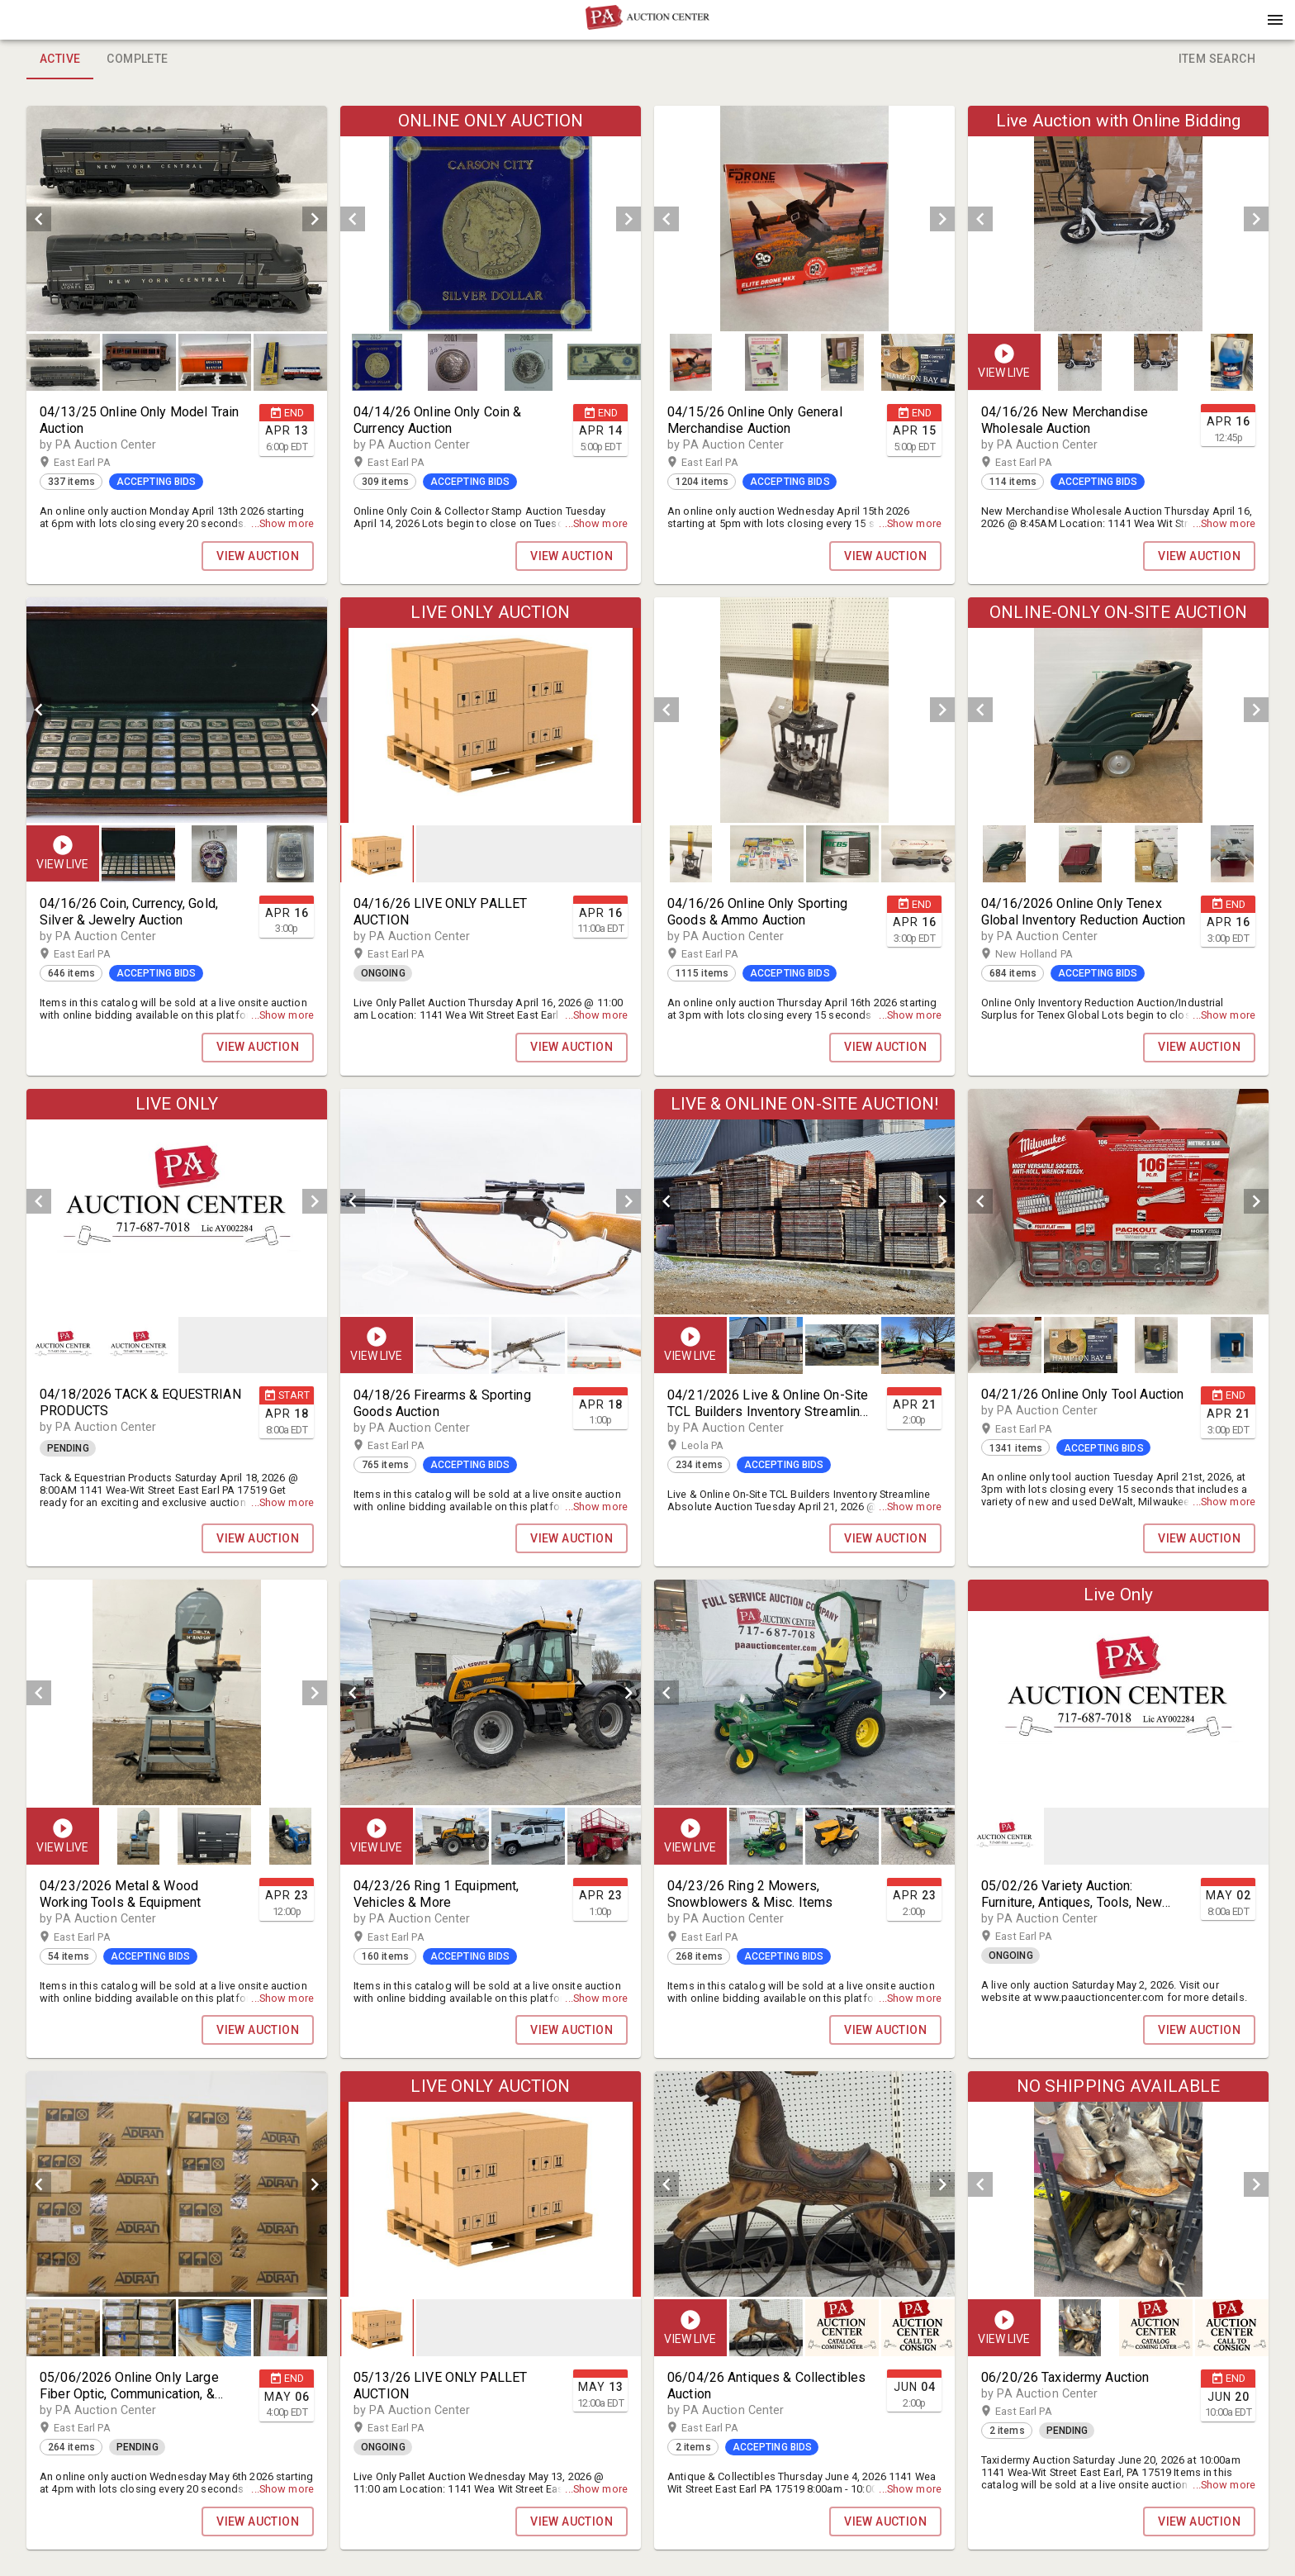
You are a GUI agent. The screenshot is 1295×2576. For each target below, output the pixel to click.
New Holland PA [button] (1050, 954)
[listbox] (176, 218)
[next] (314, 219)
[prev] (38, 219)
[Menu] (1275, 20)
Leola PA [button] (718, 1445)
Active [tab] (59, 59)
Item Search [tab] (1217, 59)
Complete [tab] (137, 59)
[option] (176, 218)
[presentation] (647, 20)
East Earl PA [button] (98, 462)
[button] (647, 25)
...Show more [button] (282, 523)
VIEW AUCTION (257, 556)
